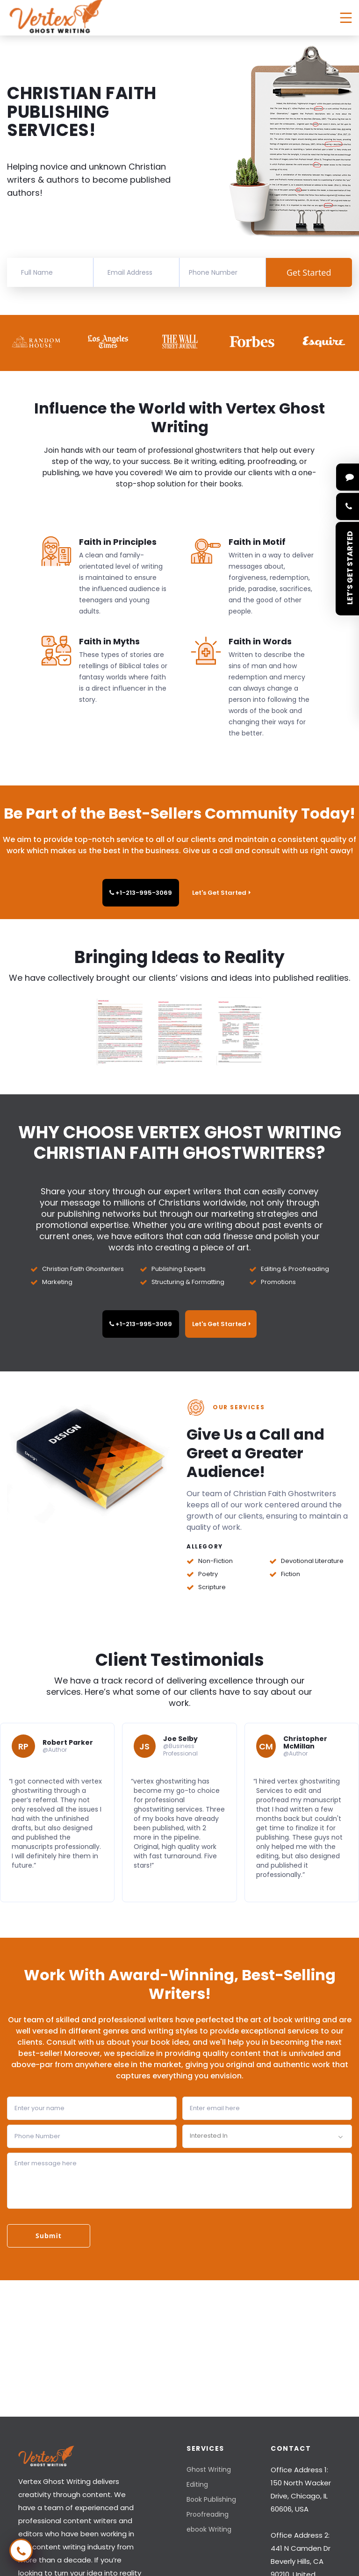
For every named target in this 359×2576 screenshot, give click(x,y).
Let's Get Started (221, 892)
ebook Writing (209, 2529)
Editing (197, 2484)
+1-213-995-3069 (140, 892)
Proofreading (208, 2514)
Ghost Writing (209, 2469)
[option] (37, 342)
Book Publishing (211, 2499)
